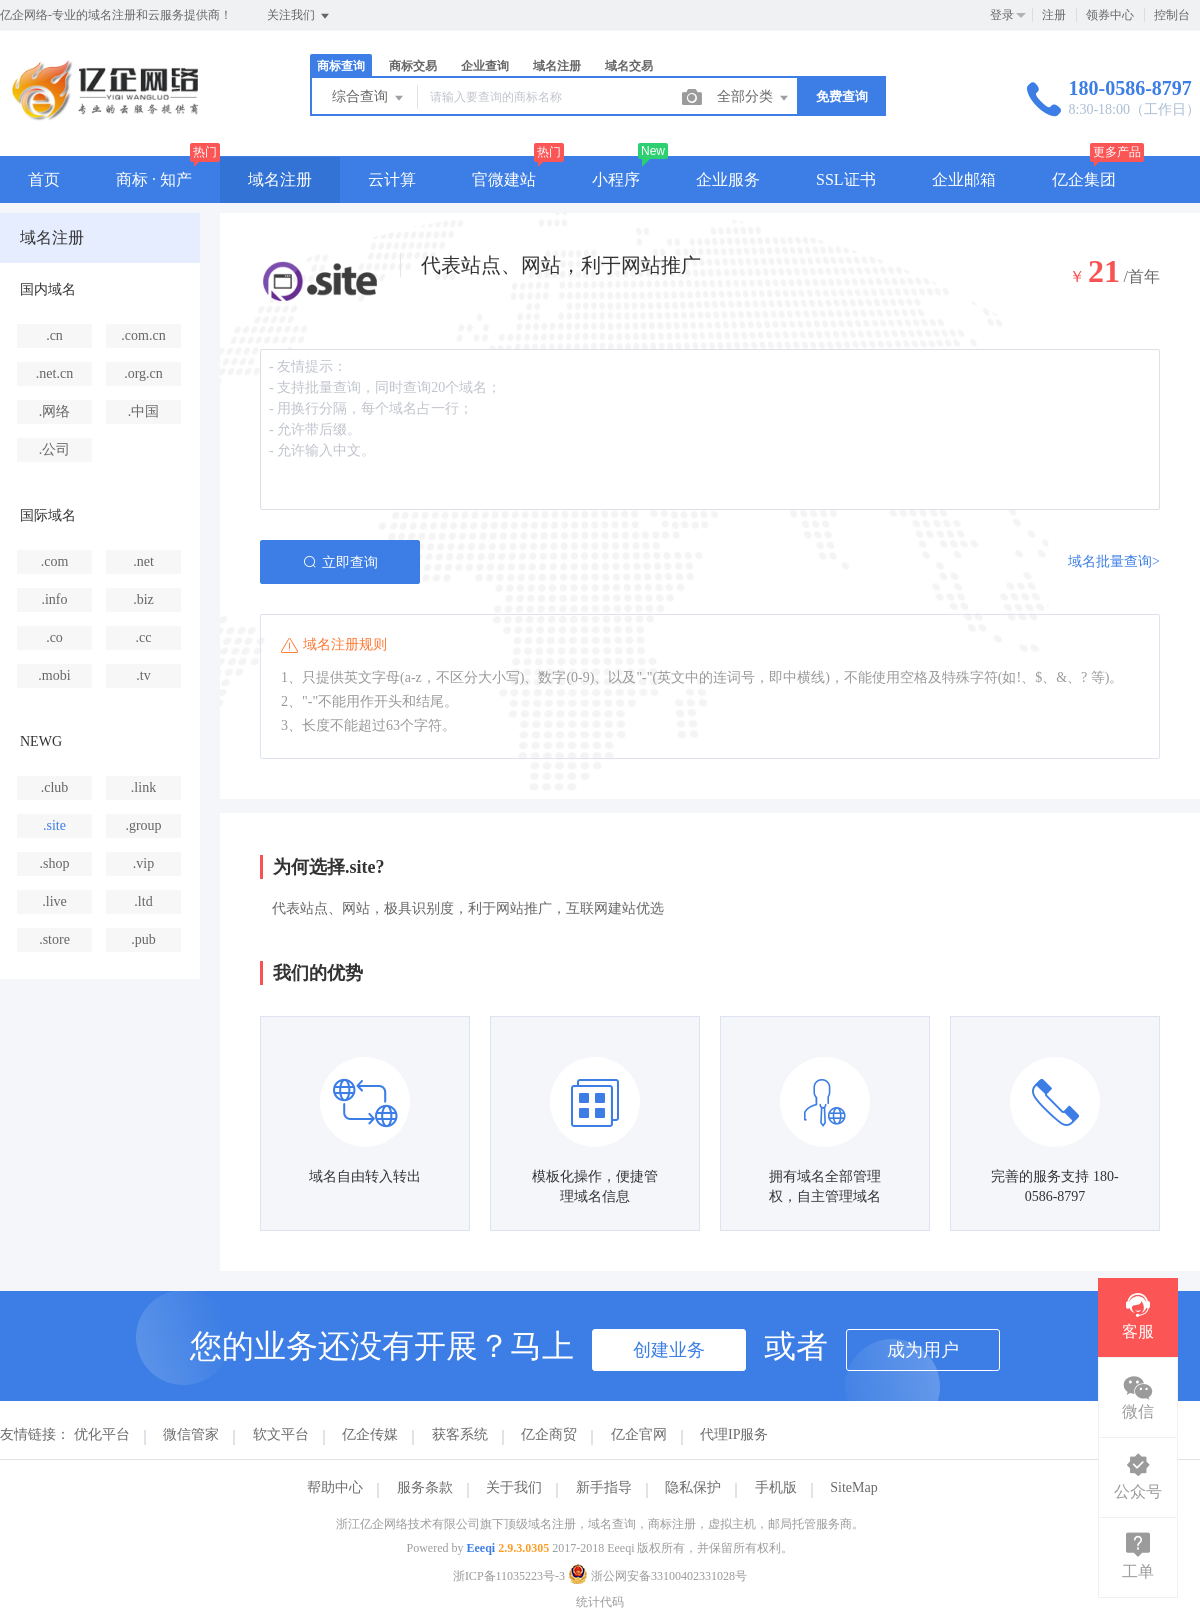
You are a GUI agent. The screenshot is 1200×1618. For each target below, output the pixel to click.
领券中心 (1110, 15)
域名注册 (557, 66)
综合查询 (369, 98)
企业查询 (485, 66)
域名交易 (629, 66)
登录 (1002, 15)
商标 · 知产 (154, 179)
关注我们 (299, 16)
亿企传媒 (370, 1434)
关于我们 (514, 1487)
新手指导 (604, 1487)
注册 (1054, 15)
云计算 (392, 179)
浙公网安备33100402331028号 (657, 1576)
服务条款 (425, 1487)
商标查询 (341, 66)
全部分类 (754, 98)
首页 (44, 179)
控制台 (1172, 15)
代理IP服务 (734, 1434)
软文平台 (281, 1434)
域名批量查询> (1114, 561)
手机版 (776, 1487)
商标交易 (413, 66)
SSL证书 (846, 179)
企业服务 (728, 179)
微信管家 (191, 1434)
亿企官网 (639, 1434)
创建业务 (669, 1350)
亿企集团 (1084, 179)
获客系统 (460, 1434)
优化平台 (102, 1434)
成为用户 (923, 1350)
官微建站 (504, 179)
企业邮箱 (964, 179)
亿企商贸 (549, 1434)
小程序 (616, 179)
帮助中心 (335, 1487)
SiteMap (853, 1487)
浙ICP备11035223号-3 (509, 1576)
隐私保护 (693, 1487)
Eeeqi (481, 1548)
